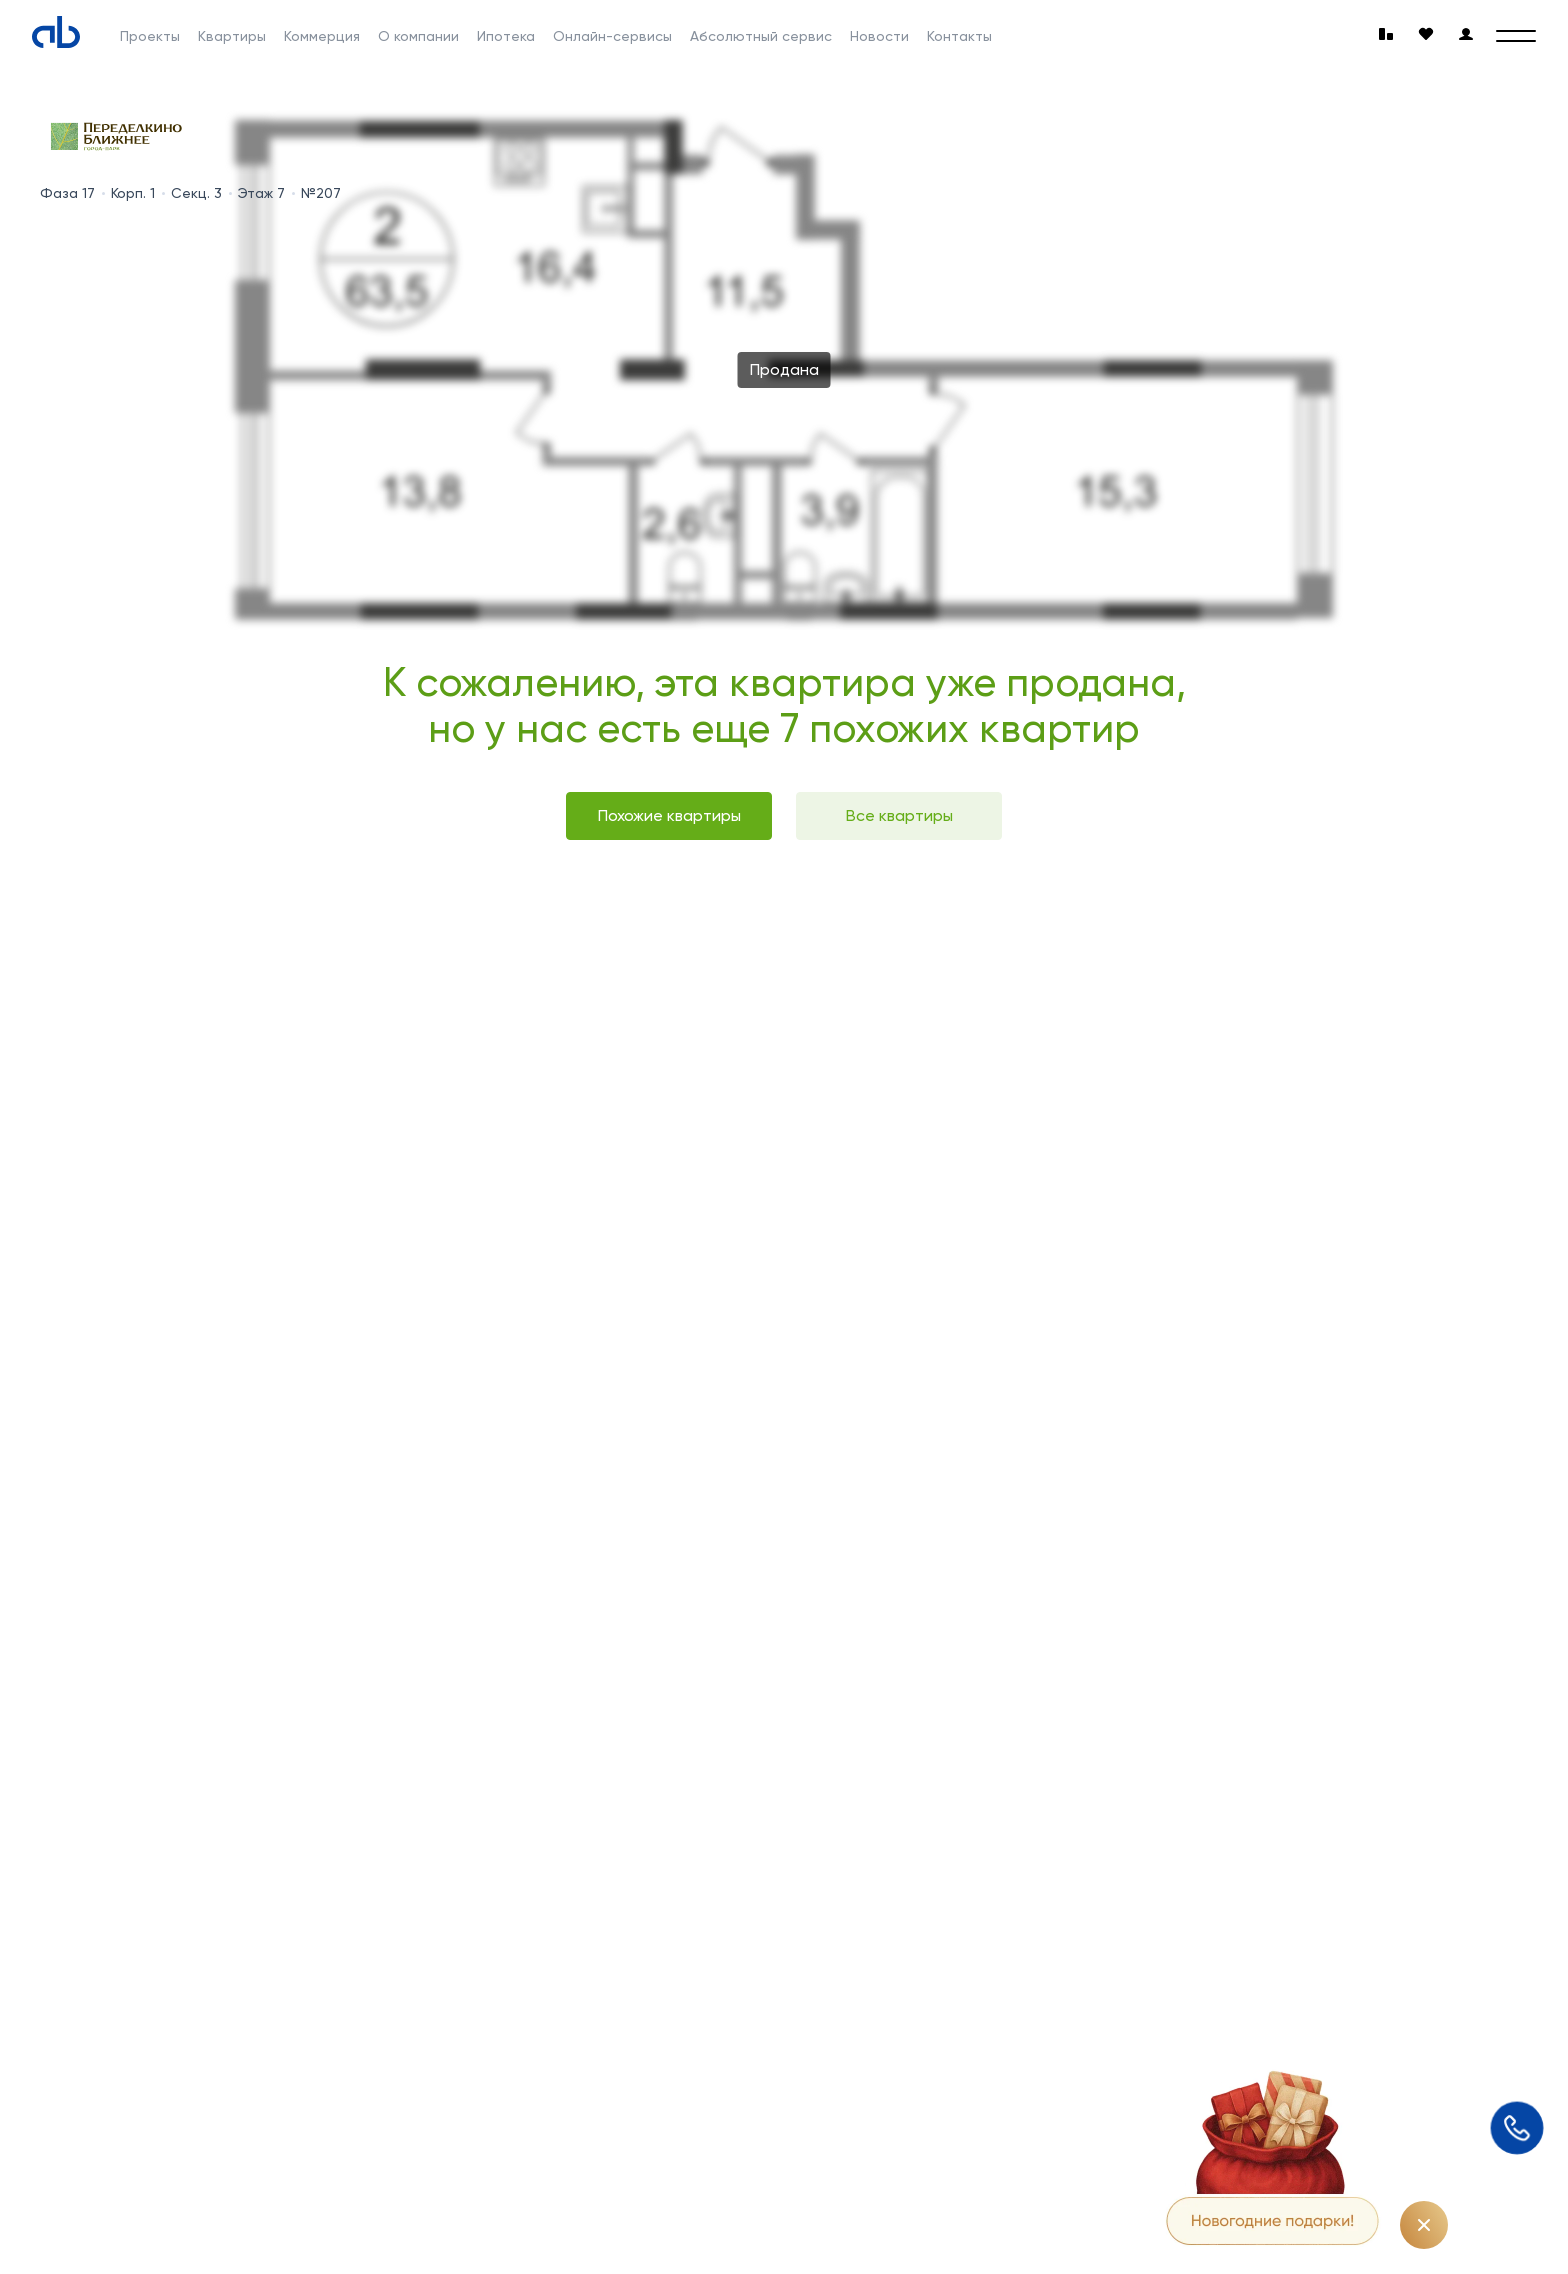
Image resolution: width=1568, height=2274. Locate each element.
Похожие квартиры (669, 815)
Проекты (150, 36)
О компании (418, 36)
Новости (879, 36)
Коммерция (322, 36)
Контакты (959, 36)
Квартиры (232, 36)
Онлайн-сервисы (612, 36)
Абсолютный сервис (761, 36)
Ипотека (506, 36)
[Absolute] (56, 32)
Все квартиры (899, 815)
